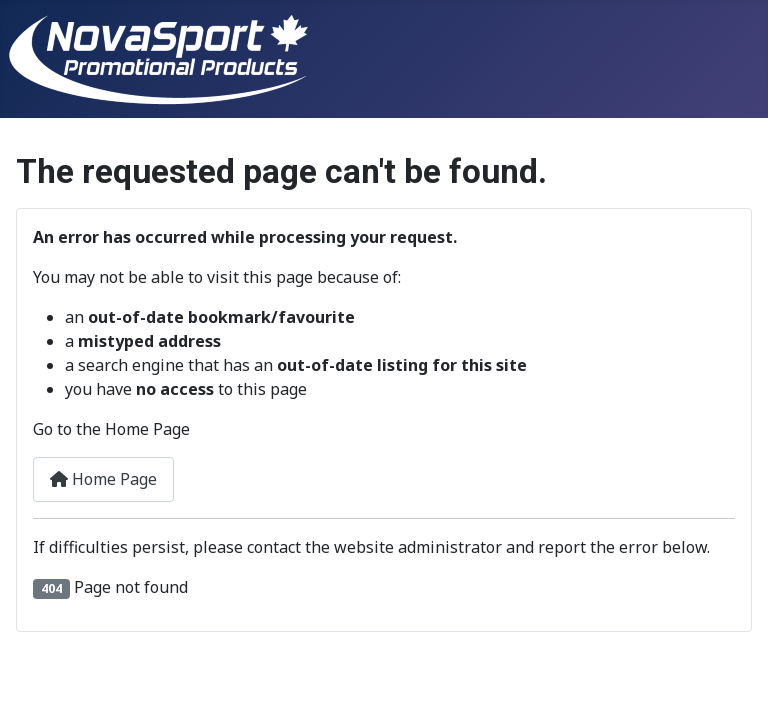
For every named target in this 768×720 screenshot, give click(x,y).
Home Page (103, 479)
